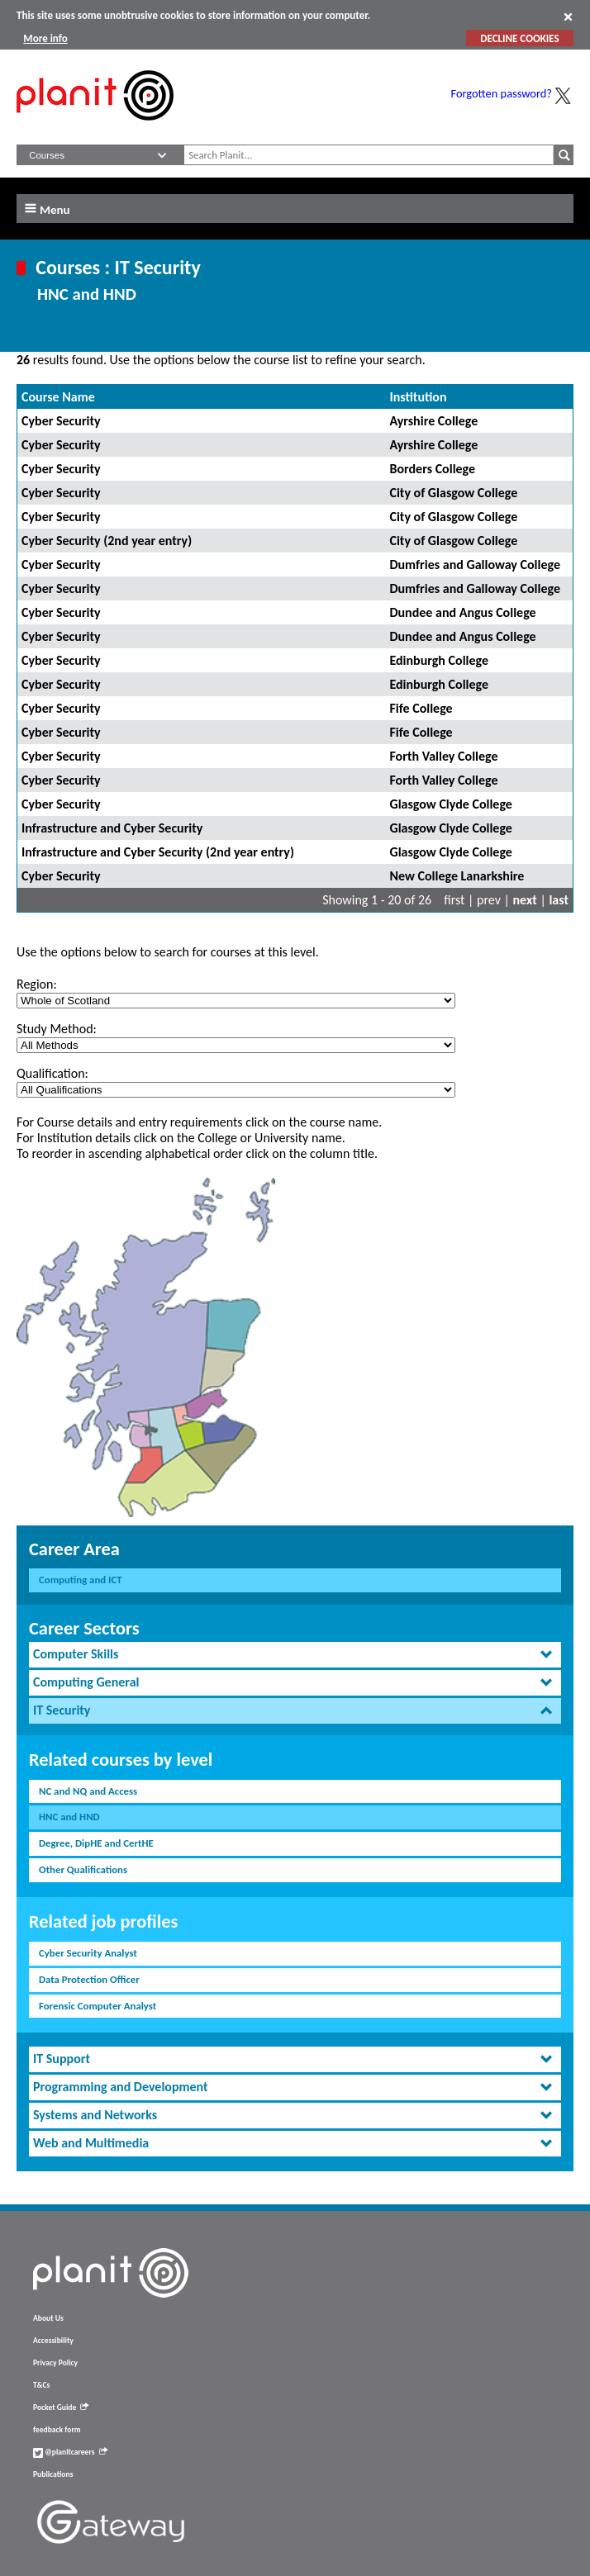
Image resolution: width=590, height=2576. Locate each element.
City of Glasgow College (453, 492)
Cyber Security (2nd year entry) (106, 540)
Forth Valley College (443, 756)
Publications (53, 2474)
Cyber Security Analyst (88, 1953)
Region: (37, 984)
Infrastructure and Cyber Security (111, 828)
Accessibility (53, 2341)
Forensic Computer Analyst (97, 2006)
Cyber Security (61, 421)
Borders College (432, 469)
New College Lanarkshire (456, 876)
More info (45, 38)
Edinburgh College (438, 660)
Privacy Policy (55, 2363)
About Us (48, 2318)
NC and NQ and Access (88, 1791)
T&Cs (41, 2385)
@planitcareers (70, 2452)
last (559, 900)
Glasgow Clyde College (450, 804)
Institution (417, 397)
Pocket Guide (60, 2407)
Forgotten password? (501, 93)
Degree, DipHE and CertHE (96, 1843)
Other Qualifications (83, 1869)
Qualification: (52, 1073)
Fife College (420, 708)
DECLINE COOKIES (519, 38)
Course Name (58, 397)
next (525, 900)
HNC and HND (69, 1816)
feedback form (57, 2430)
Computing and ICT (80, 1579)
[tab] (295, 1655)
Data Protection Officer (89, 1979)
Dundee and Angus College (462, 612)
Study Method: (57, 1029)
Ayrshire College (433, 421)
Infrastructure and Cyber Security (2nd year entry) (157, 852)
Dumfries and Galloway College (474, 564)
